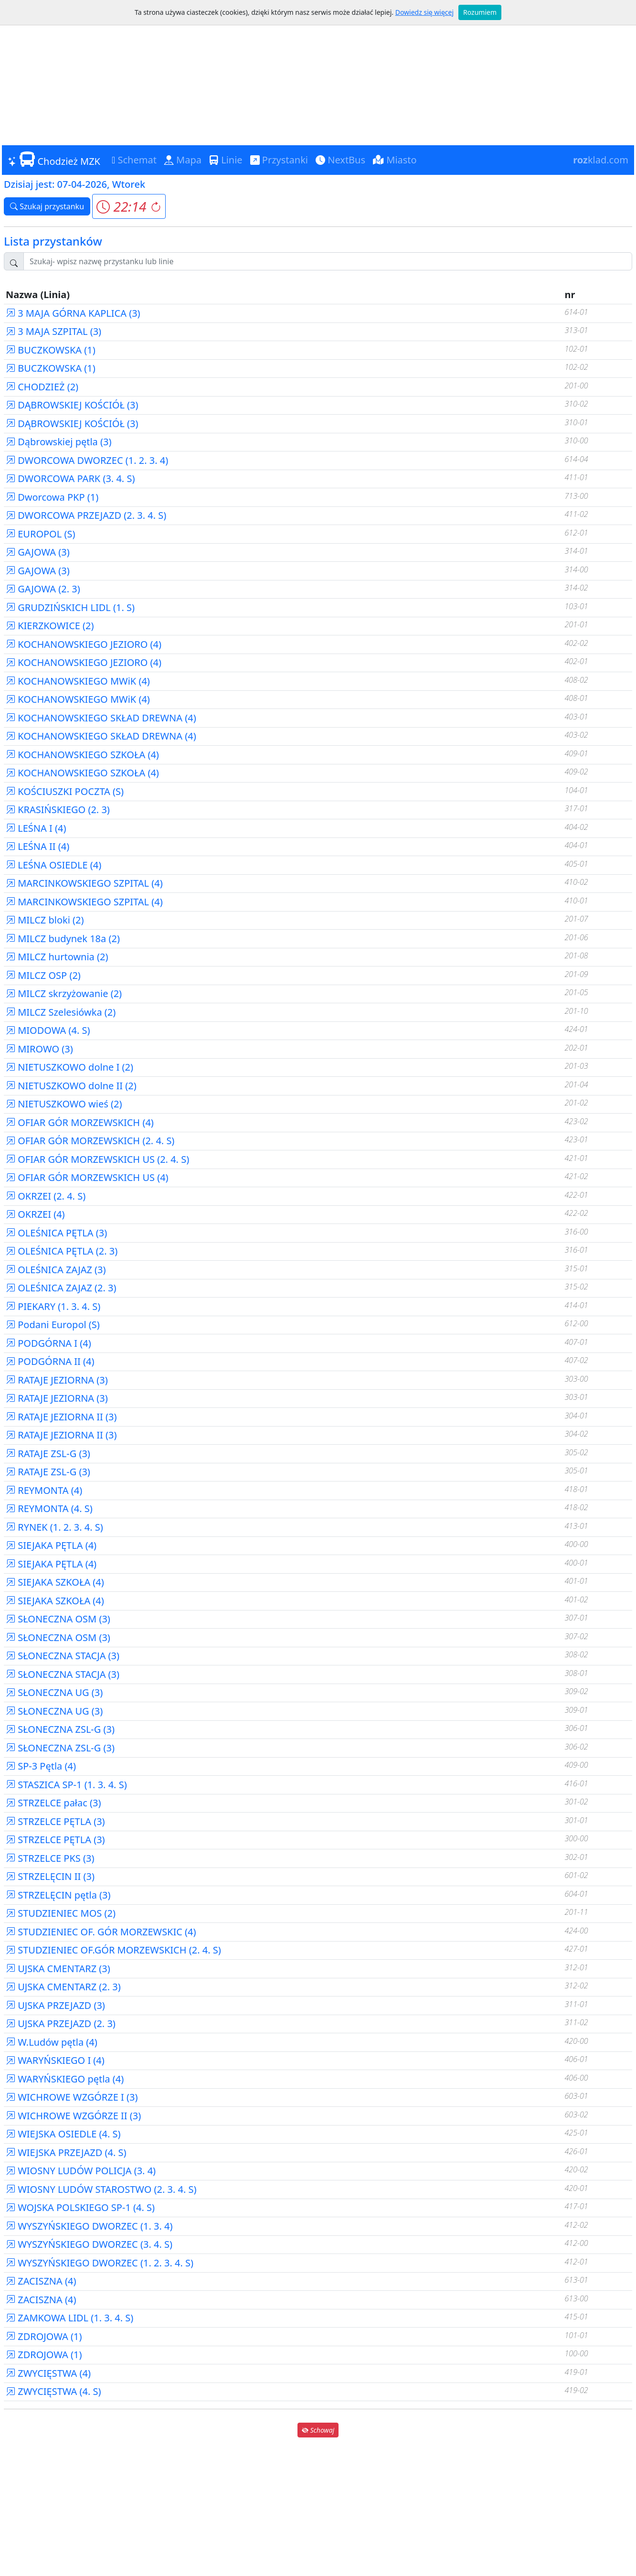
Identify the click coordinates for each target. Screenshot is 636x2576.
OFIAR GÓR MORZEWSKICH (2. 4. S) (90, 1140)
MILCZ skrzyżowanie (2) (64, 993)
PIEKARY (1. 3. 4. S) (53, 1306)
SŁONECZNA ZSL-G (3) (60, 1729)
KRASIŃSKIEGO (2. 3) (58, 809)
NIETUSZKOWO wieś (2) (64, 1103)
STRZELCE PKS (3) (50, 1858)
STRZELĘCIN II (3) (50, 1876)
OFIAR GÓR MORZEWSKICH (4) (80, 1122)
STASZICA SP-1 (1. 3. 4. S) (66, 1784)
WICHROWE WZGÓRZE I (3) (72, 2097)
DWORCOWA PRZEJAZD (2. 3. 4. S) (86, 515)
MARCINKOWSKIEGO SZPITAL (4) (84, 883)
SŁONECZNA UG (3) (54, 1692)
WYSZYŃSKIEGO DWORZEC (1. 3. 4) (89, 2226)
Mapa (182, 159)
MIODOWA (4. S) (48, 1030)
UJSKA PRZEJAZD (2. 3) (61, 2023)
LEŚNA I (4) (36, 828)
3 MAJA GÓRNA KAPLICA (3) (73, 313)
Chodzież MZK (54, 159)
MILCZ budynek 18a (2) (63, 938)
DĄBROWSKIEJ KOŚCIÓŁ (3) (72, 404)
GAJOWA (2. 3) (43, 588)
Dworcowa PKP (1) (52, 497)
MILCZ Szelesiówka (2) (61, 1012)
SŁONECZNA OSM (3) (58, 1618)
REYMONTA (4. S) (49, 1508)
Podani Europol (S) (53, 1324)
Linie (226, 159)
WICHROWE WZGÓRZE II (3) (73, 2115)
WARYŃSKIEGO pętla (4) (65, 2078)
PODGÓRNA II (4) (50, 1361)
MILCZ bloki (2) (45, 919)
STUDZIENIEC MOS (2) (61, 1913)
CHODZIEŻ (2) (42, 386)
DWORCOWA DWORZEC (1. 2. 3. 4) (87, 460)
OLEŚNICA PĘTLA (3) (56, 1232)
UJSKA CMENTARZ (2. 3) (63, 1986)
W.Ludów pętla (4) (51, 2042)
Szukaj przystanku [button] (47, 206)
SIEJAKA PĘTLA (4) (51, 1545)
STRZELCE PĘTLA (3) (55, 1821)
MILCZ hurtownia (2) (57, 956)
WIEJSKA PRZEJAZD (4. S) (66, 2152)
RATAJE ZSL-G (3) (48, 1453)
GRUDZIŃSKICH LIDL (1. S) (70, 607)
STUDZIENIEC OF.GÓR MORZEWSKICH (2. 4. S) (113, 1949)
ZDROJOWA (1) (44, 2336)
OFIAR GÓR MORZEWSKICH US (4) (87, 1177)
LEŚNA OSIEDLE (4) (53, 865)
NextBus (340, 159)
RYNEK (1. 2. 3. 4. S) (54, 1527)
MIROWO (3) (39, 1048)
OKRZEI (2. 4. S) (45, 1196)
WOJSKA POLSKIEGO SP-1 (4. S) (80, 2207)
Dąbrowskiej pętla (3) (58, 441)
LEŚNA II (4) (37, 846)
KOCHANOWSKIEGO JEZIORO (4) (83, 644)
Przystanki (279, 159)
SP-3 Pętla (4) (41, 1766)
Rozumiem (480, 12)
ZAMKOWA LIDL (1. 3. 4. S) (69, 2317)
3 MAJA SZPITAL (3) (53, 331)
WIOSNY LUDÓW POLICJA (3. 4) (81, 2170)
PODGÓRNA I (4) (48, 1343)
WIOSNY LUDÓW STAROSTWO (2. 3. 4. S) (101, 2189)
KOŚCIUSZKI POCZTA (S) (65, 791)
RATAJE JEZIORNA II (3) (61, 1416)
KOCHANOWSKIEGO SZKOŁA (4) (82, 754)
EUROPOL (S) (40, 533)
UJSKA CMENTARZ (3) (58, 1968)
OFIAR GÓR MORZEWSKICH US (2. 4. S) (97, 1159)
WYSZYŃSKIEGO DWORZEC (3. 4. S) (89, 2244)
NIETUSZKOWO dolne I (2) (69, 1067)
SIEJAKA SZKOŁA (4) (55, 1582)
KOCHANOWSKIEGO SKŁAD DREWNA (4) (101, 717)
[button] (128, 206)
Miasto (395, 159)
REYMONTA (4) (44, 1490)
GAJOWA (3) (38, 552)
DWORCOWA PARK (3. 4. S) (70, 478)
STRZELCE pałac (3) (53, 1802)
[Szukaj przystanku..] (327, 261)
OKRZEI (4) (35, 1214)
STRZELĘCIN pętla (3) (58, 1895)
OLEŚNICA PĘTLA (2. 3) (61, 1251)
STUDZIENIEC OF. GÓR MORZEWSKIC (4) (101, 1931)
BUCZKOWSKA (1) (50, 349)
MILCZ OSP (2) (43, 975)
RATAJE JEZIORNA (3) (57, 1380)
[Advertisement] (318, 72)
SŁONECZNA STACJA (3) (62, 1655)
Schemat (134, 159)
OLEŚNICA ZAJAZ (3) (56, 1269)
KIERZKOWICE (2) (50, 625)
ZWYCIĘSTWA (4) (48, 2373)
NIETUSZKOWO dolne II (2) (71, 1085)
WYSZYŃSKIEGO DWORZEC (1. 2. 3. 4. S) (99, 2262)
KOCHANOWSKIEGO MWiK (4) (78, 681)
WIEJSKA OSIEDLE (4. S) (63, 2133)
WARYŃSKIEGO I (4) (55, 2060)
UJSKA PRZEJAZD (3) (55, 2005)
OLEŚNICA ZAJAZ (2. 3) (61, 1287)
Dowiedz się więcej (424, 12)
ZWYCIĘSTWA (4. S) (53, 2391)
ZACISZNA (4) (41, 2281)
